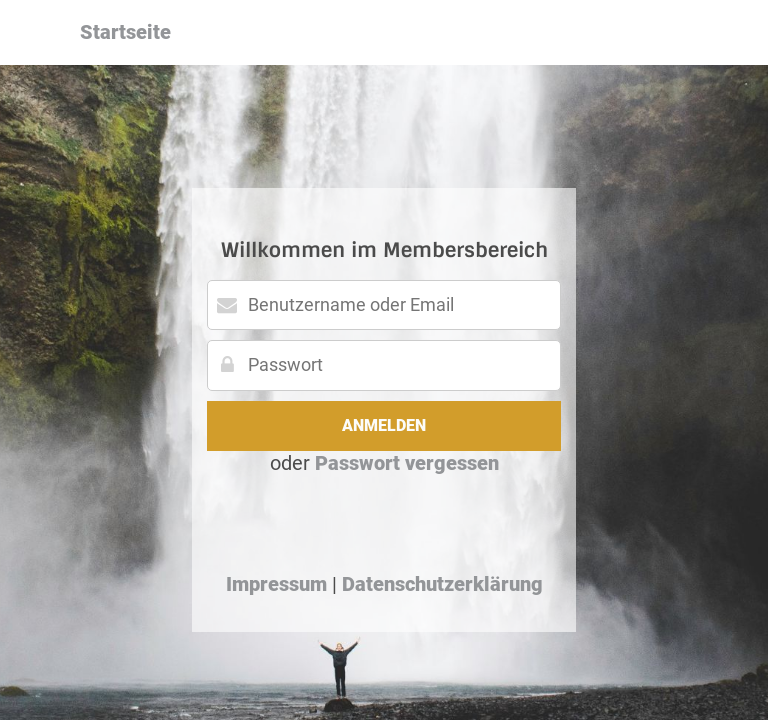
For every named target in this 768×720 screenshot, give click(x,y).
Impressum (276, 584)
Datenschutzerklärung (442, 584)
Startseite (125, 32)
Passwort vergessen (407, 463)
